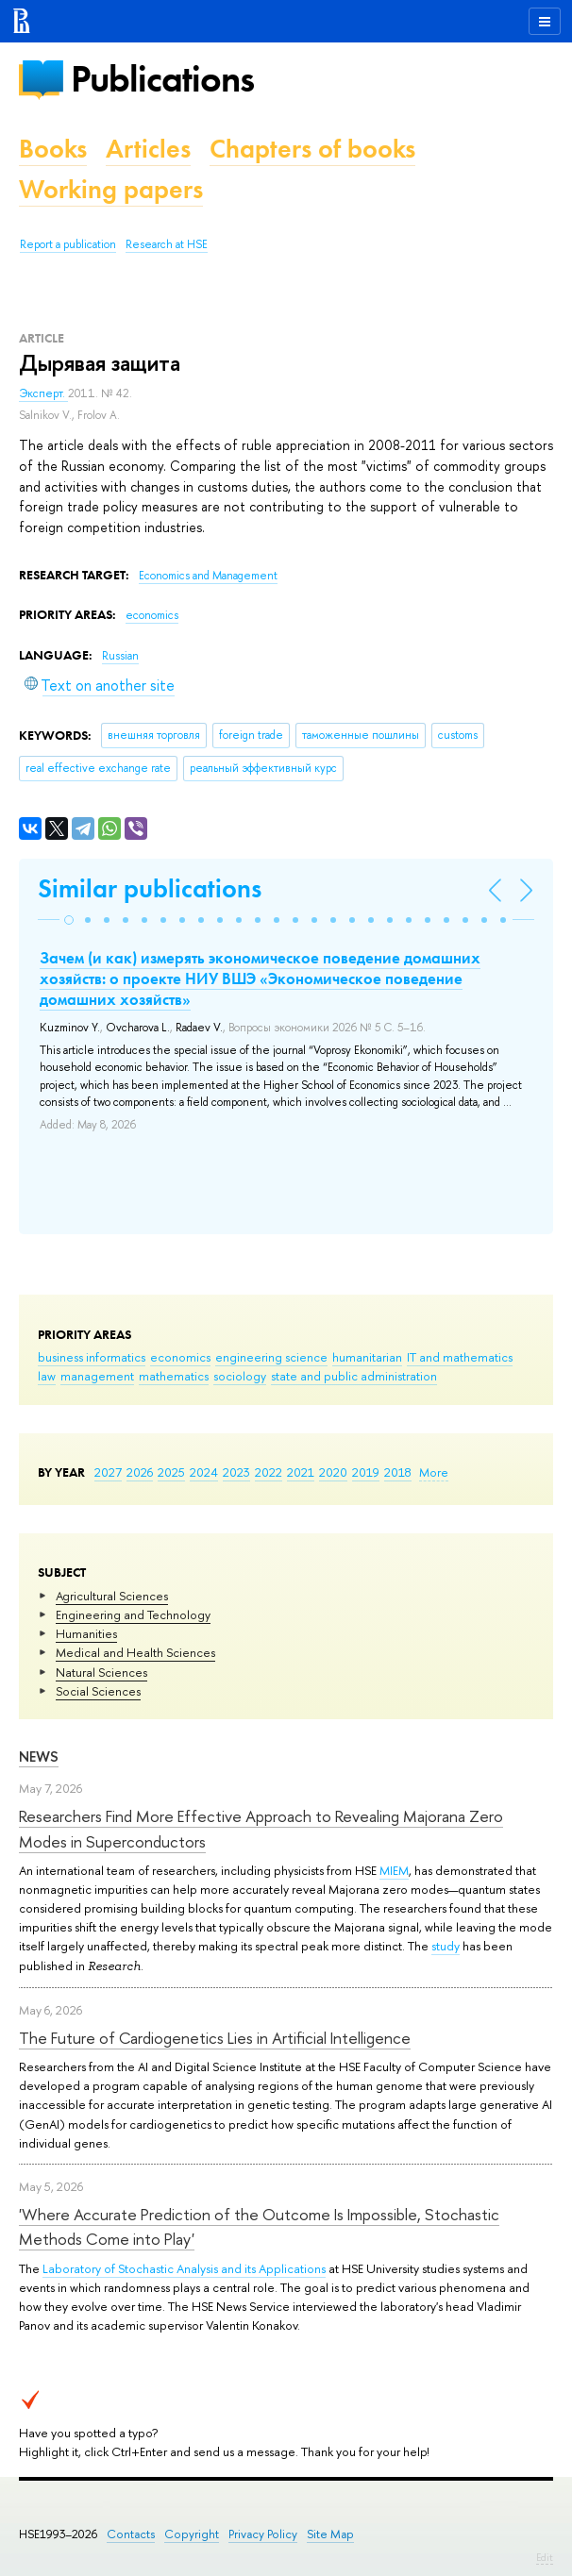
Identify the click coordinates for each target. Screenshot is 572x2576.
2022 (268, 1472)
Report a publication (68, 244)
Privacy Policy (262, 2534)
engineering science (271, 1356)
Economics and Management (208, 575)
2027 (108, 1472)
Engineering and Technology (133, 1614)
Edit (544, 2557)
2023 (236, 1472)
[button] (68, 920)
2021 (300, 1472)
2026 (139, 1472)
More (433, 1472)
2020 (333, 1472)
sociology (239, 1375)
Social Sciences (98, 1690)
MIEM (394, 1870)
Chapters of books (312, 148)
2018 (398, 1472)
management (97, 1375)
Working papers (111, 189)
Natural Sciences (101, 1672)
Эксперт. (43, 393)
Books (53, 148)
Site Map (330, 2534)
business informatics (91, 1356)
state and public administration (354, 1375)
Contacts (131, 2534)
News (39, 1756)
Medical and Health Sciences (135, 1652)
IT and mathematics (460, 1356)
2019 (365, 1472)
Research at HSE (167, 244)
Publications (162, 79)
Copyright (191, 2534)
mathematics (174, 1375)
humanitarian (367, 1356)
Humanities (86, 1633)
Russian (120, 655)
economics (180, 1356)
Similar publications (149, 888)
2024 (204, 1472)
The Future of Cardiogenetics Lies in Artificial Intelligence (215, 2038)
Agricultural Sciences (112, 1595)
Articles (148, 148)
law (47, 1375)
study (445, 1945)
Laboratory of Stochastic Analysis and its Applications (184, 2268)
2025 (171, 1472)
